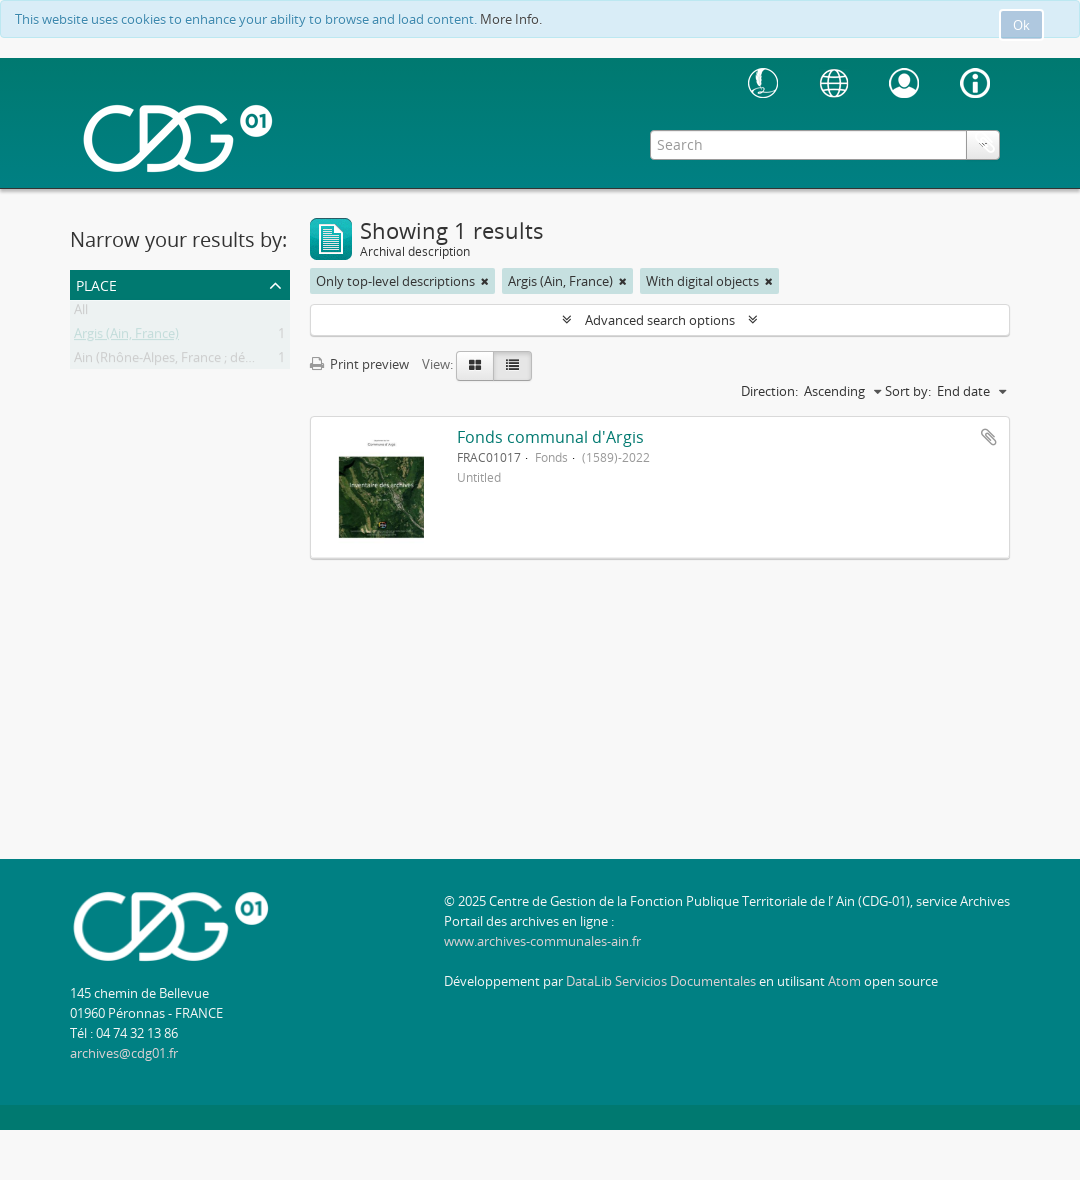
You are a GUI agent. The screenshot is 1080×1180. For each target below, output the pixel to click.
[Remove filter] (485, 281)
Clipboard (985, 143)
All (81, 313)
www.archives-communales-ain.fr (542, 941)
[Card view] (475, 366)
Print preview (359, 364)
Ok (1021, 25)
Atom (844, 981)
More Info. (511, 19)
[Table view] (512, 366)
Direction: (769, 391)
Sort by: (908, 391)
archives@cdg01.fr (124, 1053)
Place (96, 283)
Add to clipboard (989, 437)
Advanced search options (660, 320)
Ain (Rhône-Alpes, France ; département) (193, 361)
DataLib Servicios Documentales (661, 981)
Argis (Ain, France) (126, 337)
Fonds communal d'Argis (550, 437)
